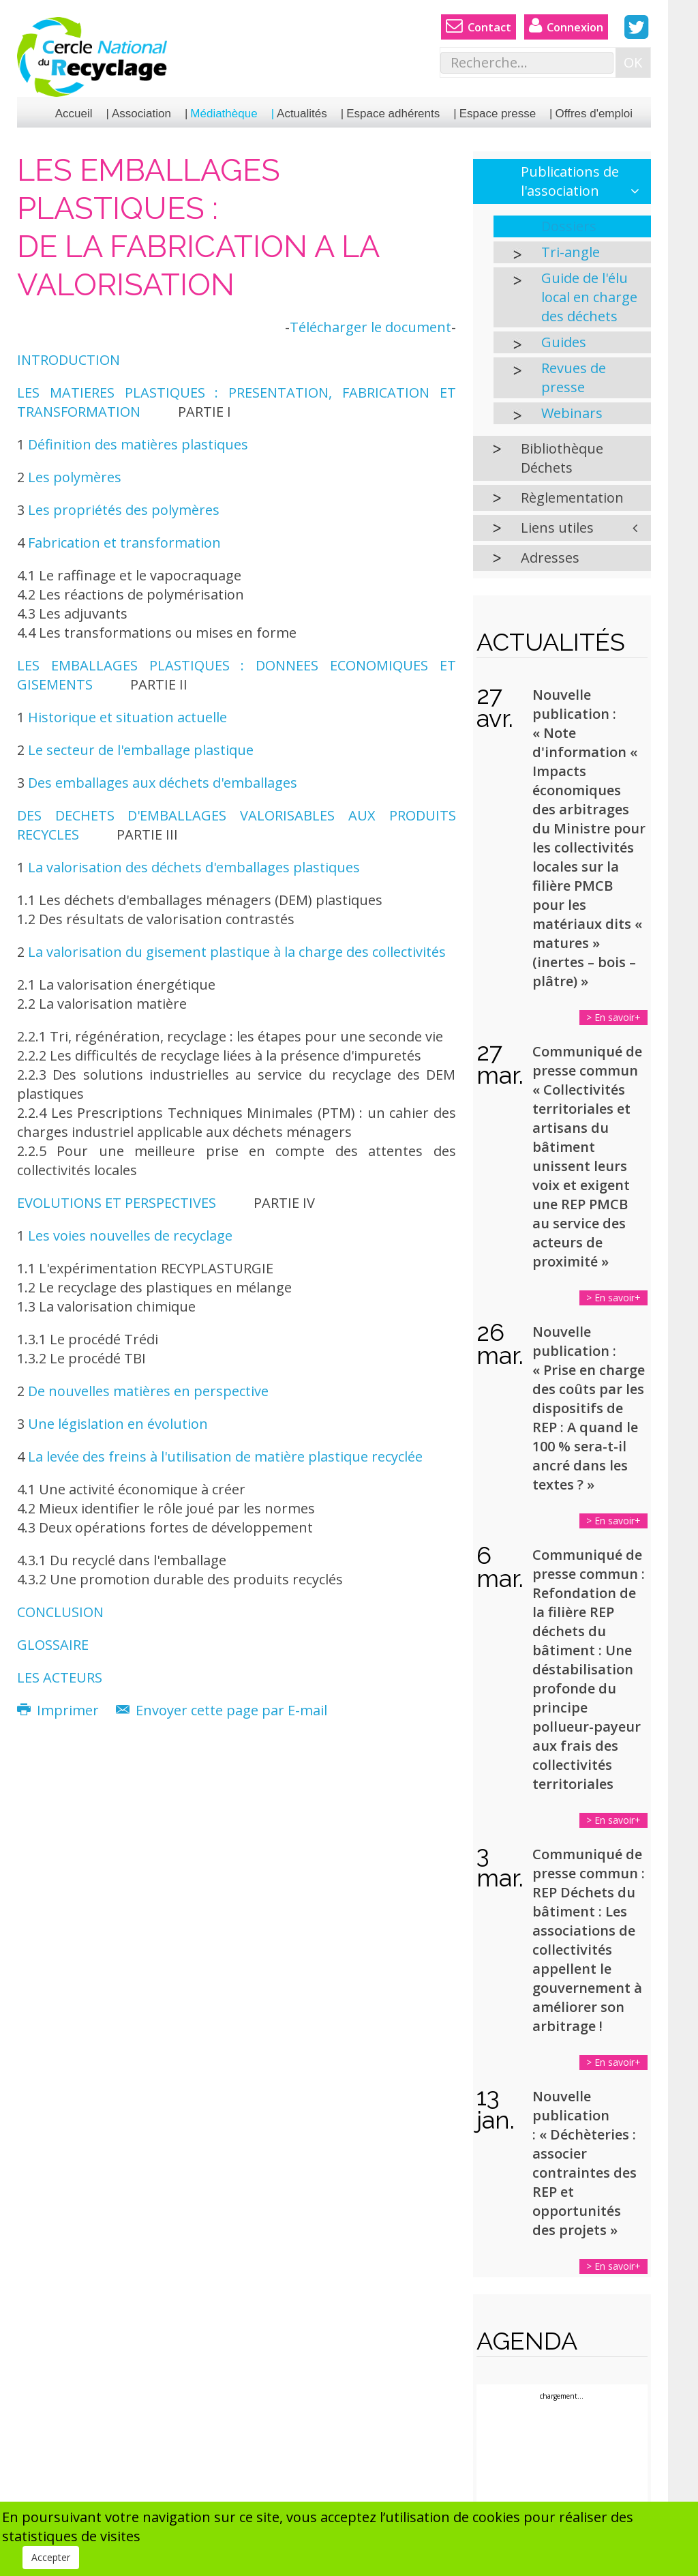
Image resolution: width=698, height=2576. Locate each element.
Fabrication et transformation (124, 542)
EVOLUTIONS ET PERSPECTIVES (116, 1203)
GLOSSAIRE (53, 1644)
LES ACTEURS (59, 1677)
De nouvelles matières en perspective (148, 1391)
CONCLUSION (60, 1612)
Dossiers (568, 226)
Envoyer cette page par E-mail (221, 1710)
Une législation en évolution (118, 1424)
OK (633, 62)
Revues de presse (573, 377)
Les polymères (74, 477)
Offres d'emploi (594, 113)
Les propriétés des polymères (123, 510)
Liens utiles (557, 527)
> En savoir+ (613, 1017)
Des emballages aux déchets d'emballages (162, 782)
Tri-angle (570, 252)
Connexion (566, 26)
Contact (478, 26)
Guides (563, 342)
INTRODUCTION (68, 360)
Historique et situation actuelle (127, 717)
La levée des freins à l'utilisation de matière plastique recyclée (225, 1456)
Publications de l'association (570, 181)
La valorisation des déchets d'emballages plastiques (192, 867)
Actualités (302, 113)
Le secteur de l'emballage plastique (141, 750)
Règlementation (572, 497)
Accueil (74, 113)
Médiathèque (223, 113)
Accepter (50, 2557)
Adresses (550, 557)
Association (141, 113)
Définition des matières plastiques (138, 444)
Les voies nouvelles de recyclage (130, 1235)
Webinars (572, 413)
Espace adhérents (393, 113)
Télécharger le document (370, 327)
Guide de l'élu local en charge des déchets (589, 297)
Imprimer (59, 1710)
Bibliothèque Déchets (562, 458)
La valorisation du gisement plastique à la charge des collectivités (237, 952)
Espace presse (497, 113)
